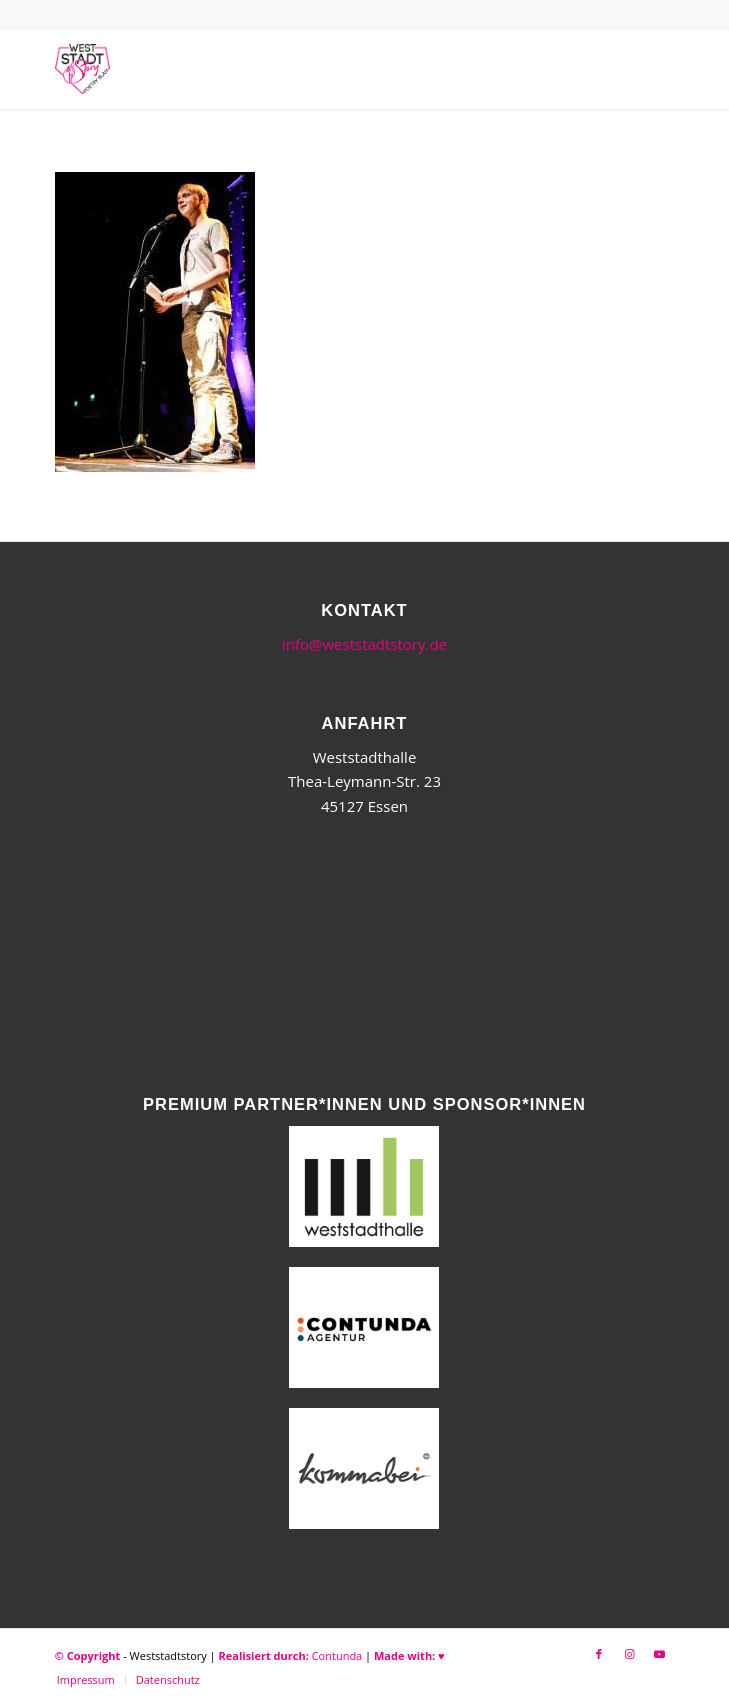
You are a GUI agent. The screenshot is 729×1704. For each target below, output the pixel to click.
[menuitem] (86, 1680)
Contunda (337, 1655)
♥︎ (441, 1655)
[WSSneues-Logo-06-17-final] (303, 69)
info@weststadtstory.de (364, 644)
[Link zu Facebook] (599, 1654)
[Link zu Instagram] (629, 1654)
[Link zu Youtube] (659, 1654)
